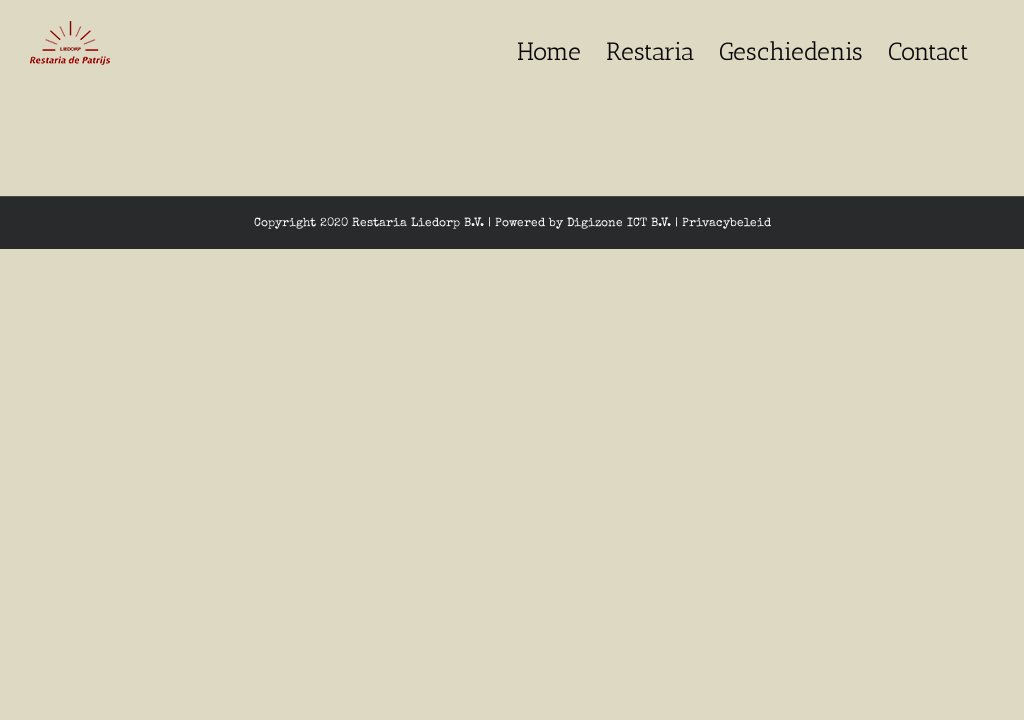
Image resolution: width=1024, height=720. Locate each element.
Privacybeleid (726, 224)
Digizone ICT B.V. (619, 224)
